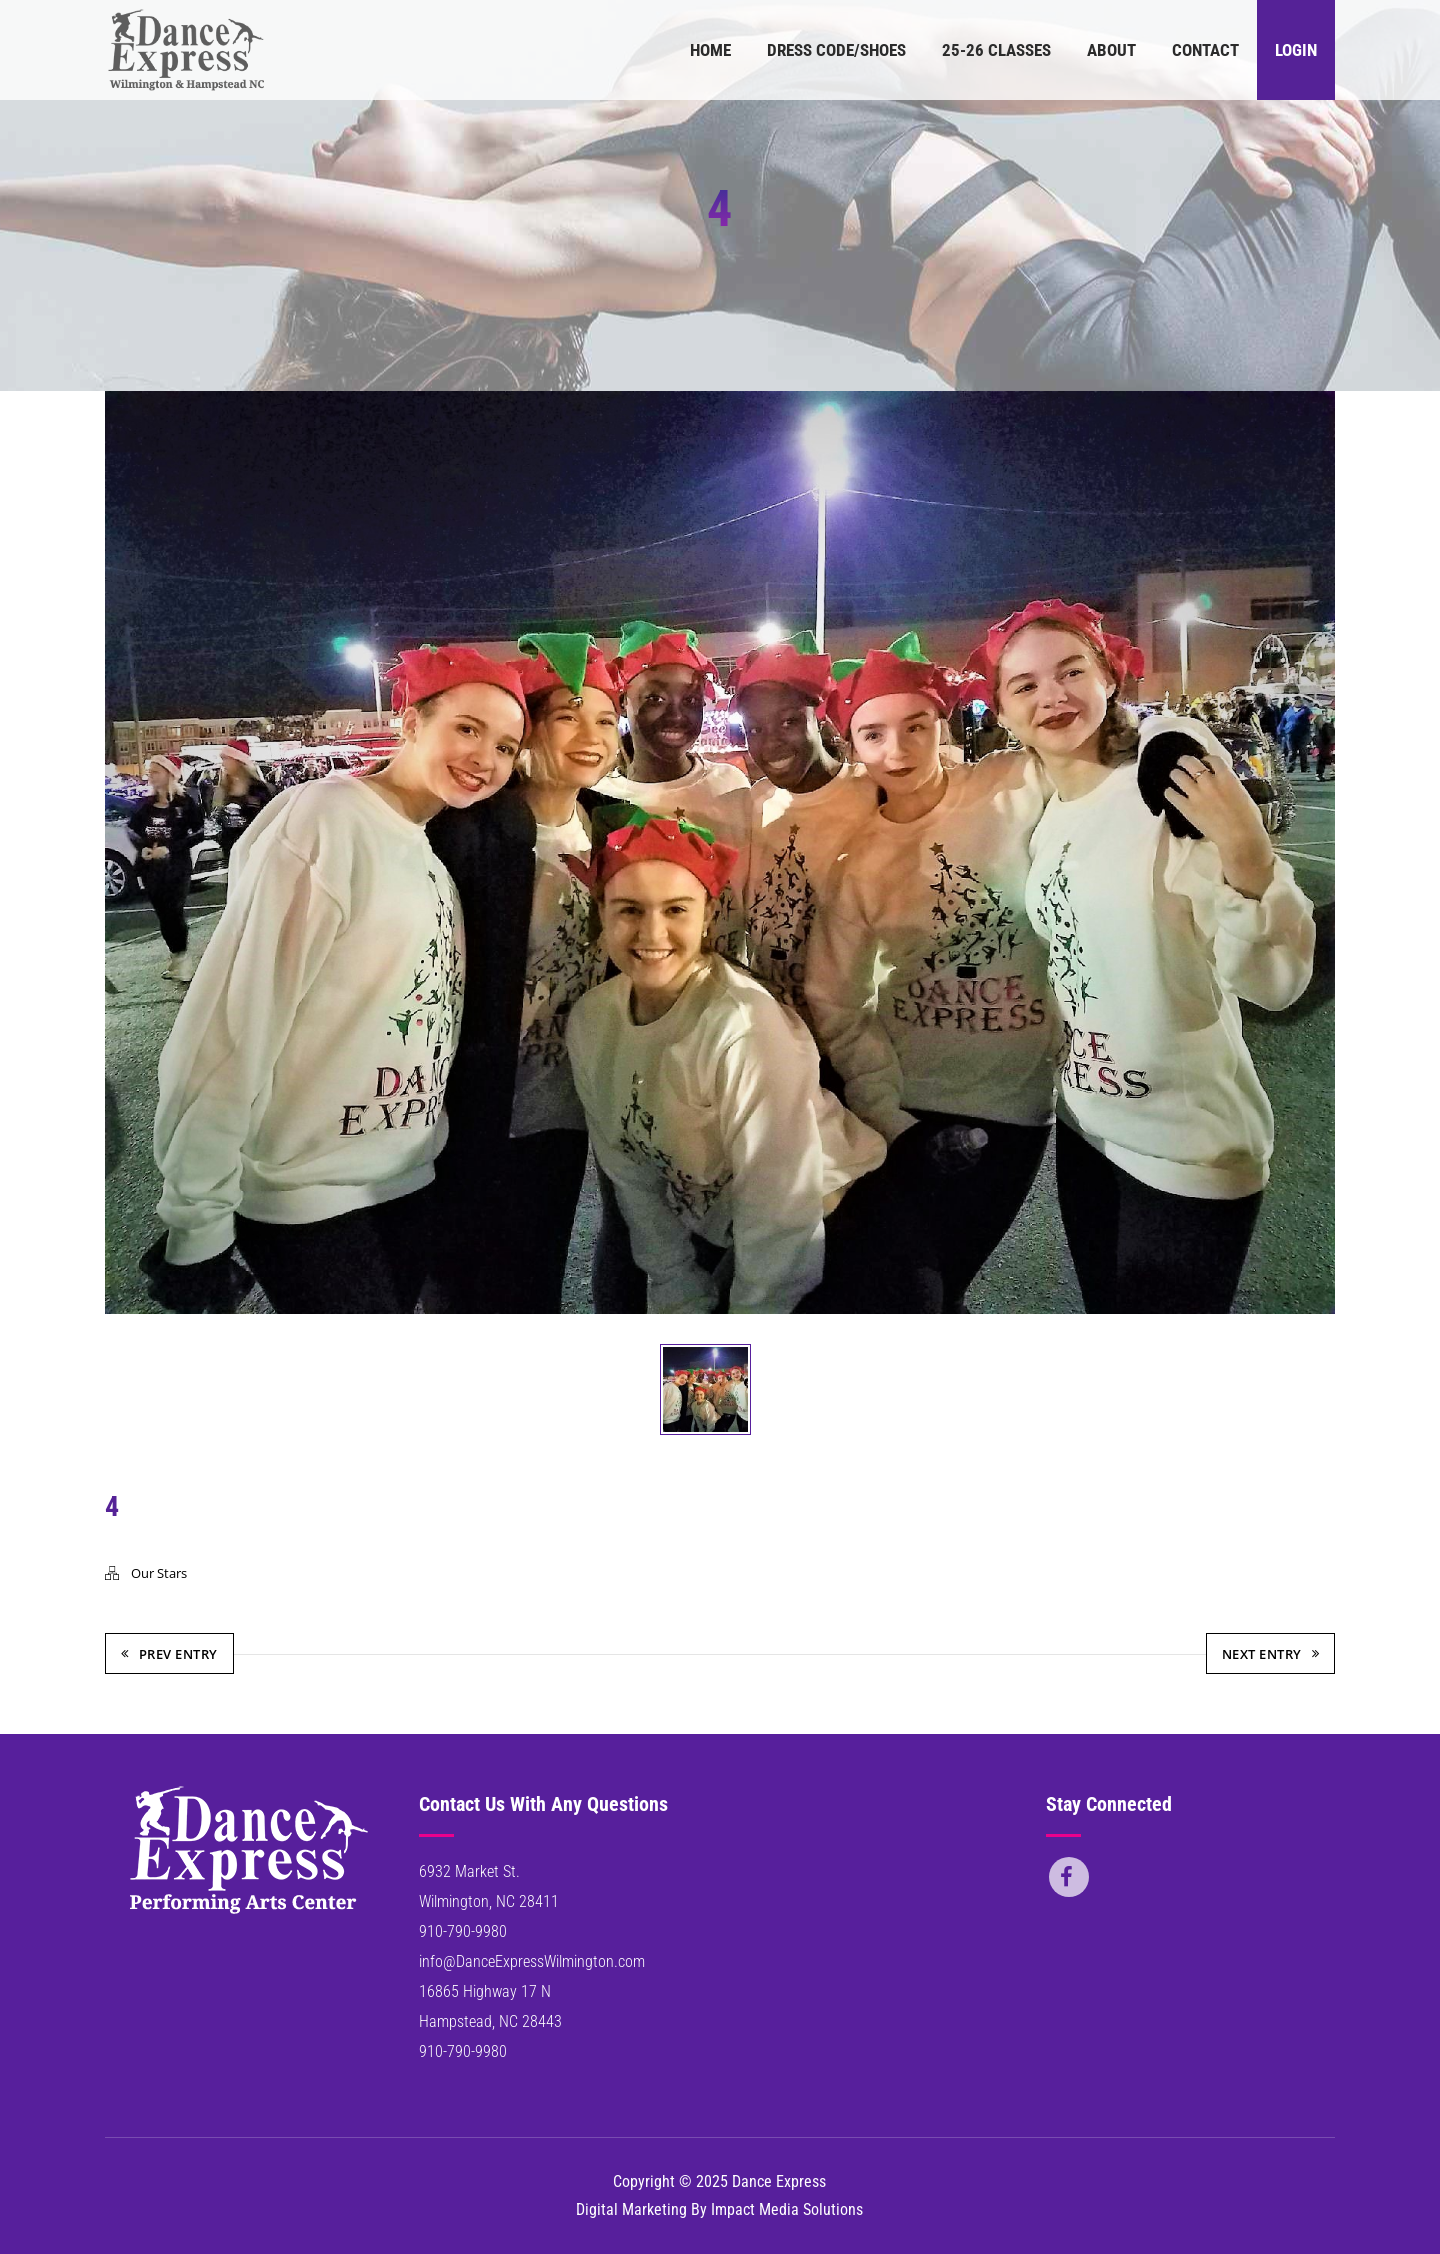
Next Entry (1271, 1654)
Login (1296, 50)
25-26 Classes (996, 50)
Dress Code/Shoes (836, 50)
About (1111, 50)
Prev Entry (169, 1654)
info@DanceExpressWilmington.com (532, 1961)
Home (710, 50)
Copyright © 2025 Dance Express (719, 2181)
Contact (1205, 50)
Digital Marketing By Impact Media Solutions (719, 2209)
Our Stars (159, 1573)
